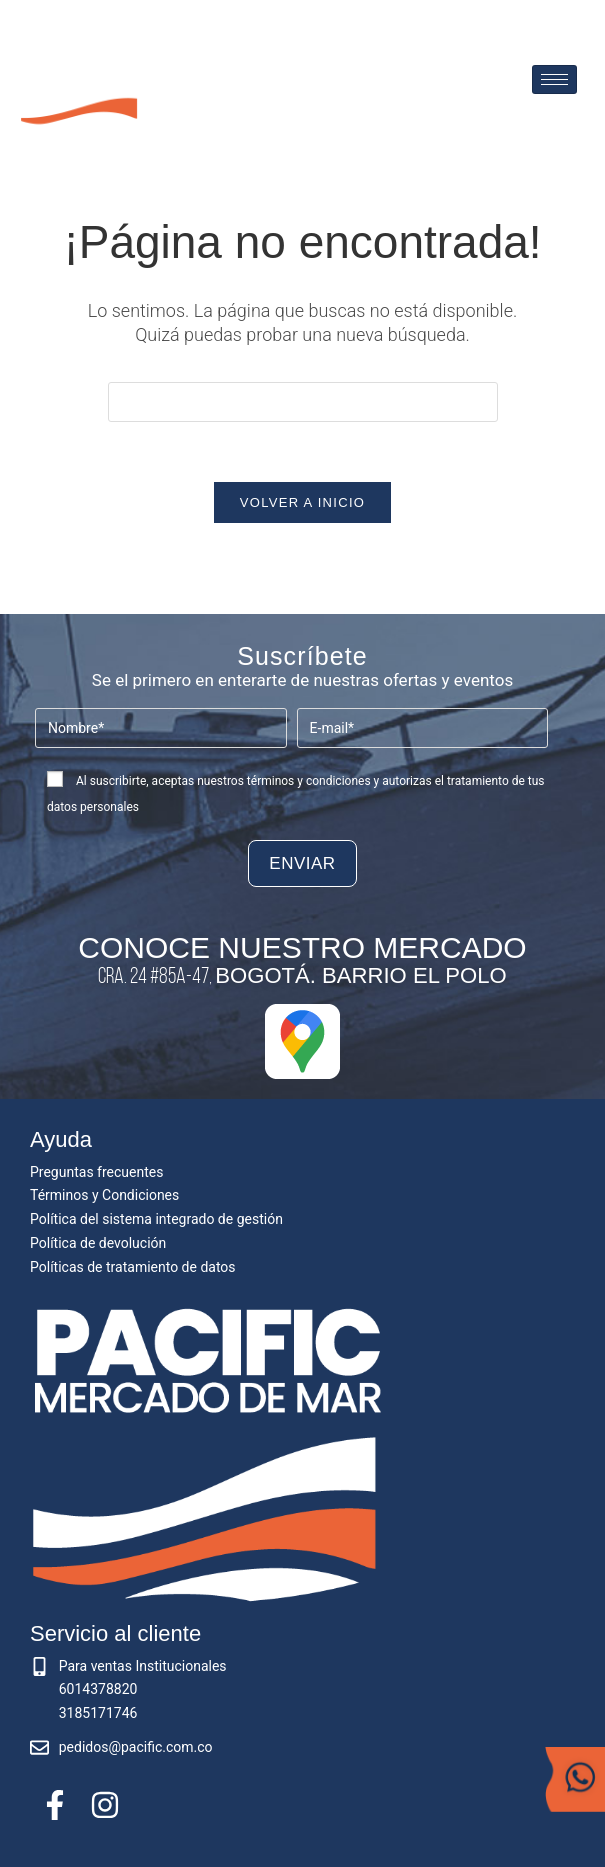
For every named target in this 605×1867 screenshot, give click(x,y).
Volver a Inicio (302, 503)
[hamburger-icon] (554, 79)
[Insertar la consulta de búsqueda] (303, 402)
